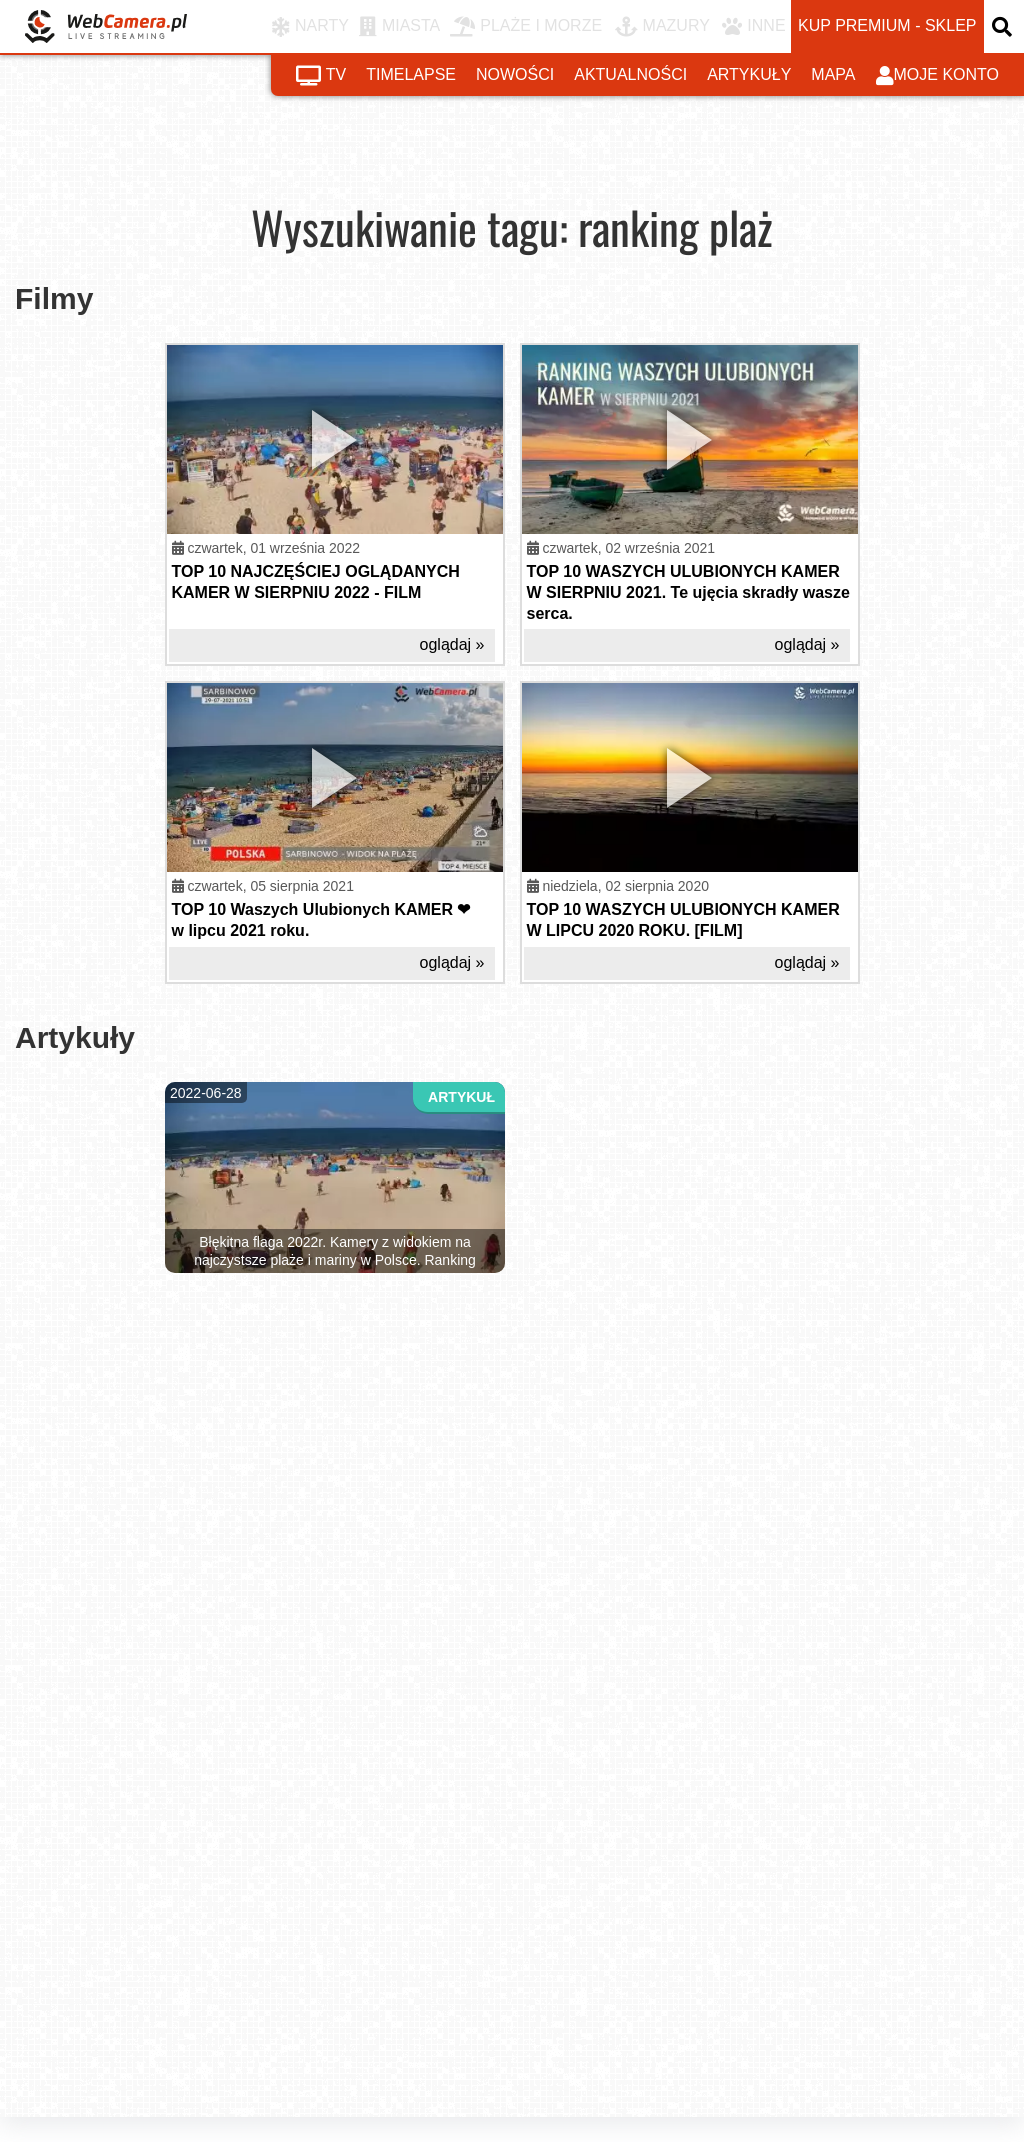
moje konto (938, 76)
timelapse (411, 74)
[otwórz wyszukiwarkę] (1004, 26)
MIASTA (399, 27)
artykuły (749, 74)
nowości (515, 74)
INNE (753, 27)
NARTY (310, 27)
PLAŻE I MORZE (526, 27)
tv (321, 76)
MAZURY (662, 27)
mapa (833, 74)
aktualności (630, 74)
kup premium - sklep (887, 25)
